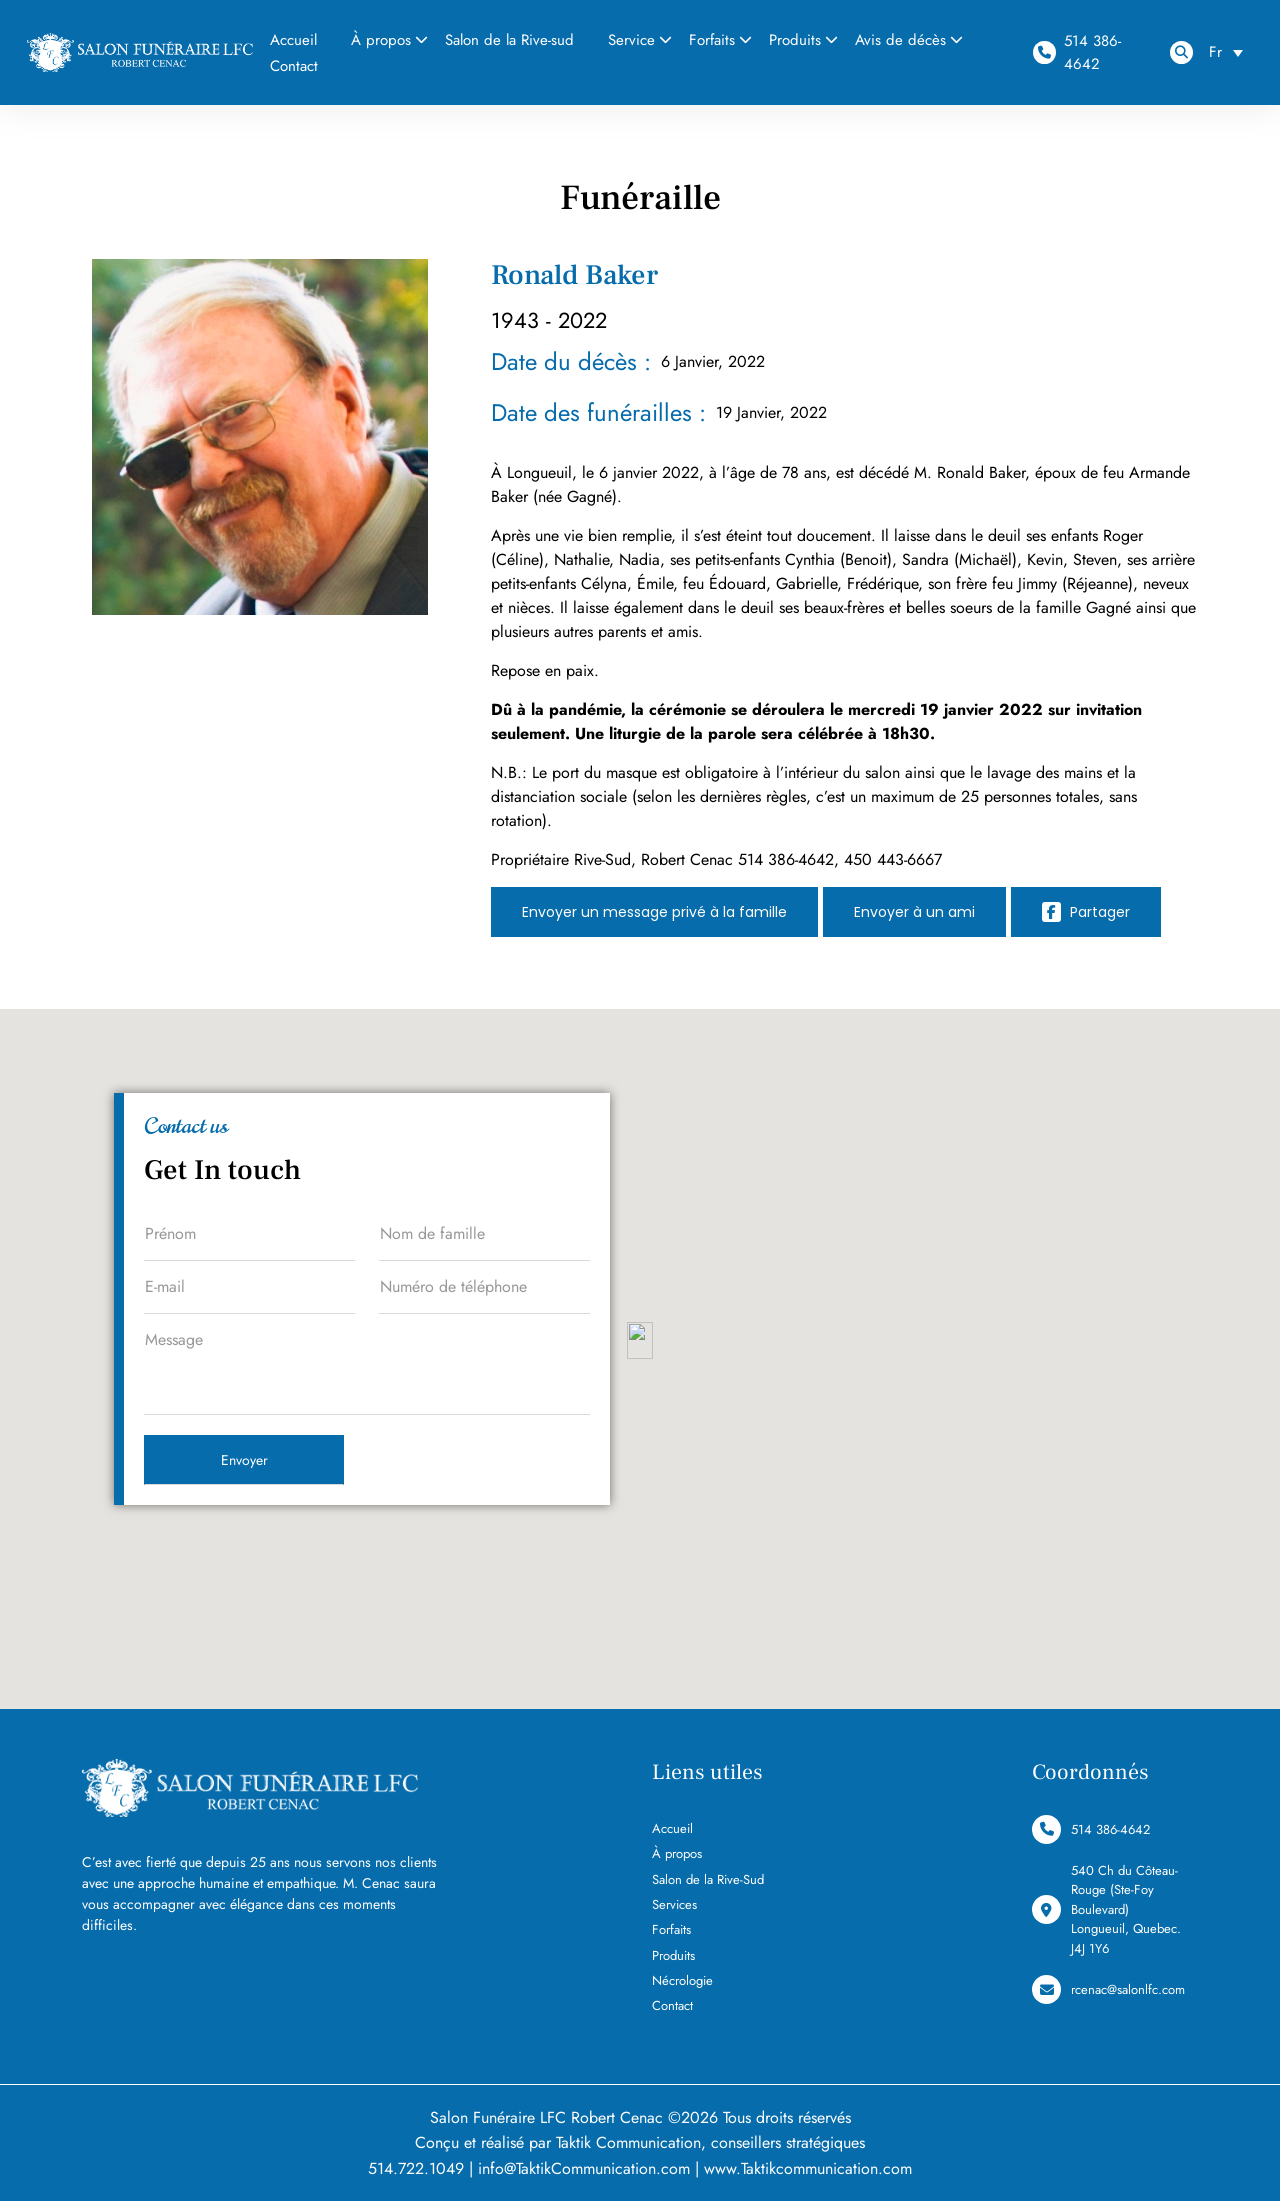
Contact (294, 66)
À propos (381, 40)
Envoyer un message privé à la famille (654, 912)
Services (674, 1904)
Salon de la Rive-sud (509, 40)
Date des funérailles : (598, 412)
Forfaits (712, 40)
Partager (1086, 912)
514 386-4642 (1076, 52)
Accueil (672, 1828)
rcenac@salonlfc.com (1108, 1989)
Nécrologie (682, 1980)
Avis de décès (900, 40)
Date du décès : (571, 361)
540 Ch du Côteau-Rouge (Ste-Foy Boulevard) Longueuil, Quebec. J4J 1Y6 (1106, 1909)
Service (631, 40)
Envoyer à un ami (914, 912)
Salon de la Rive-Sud (708, 1879)
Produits (795, 40)
